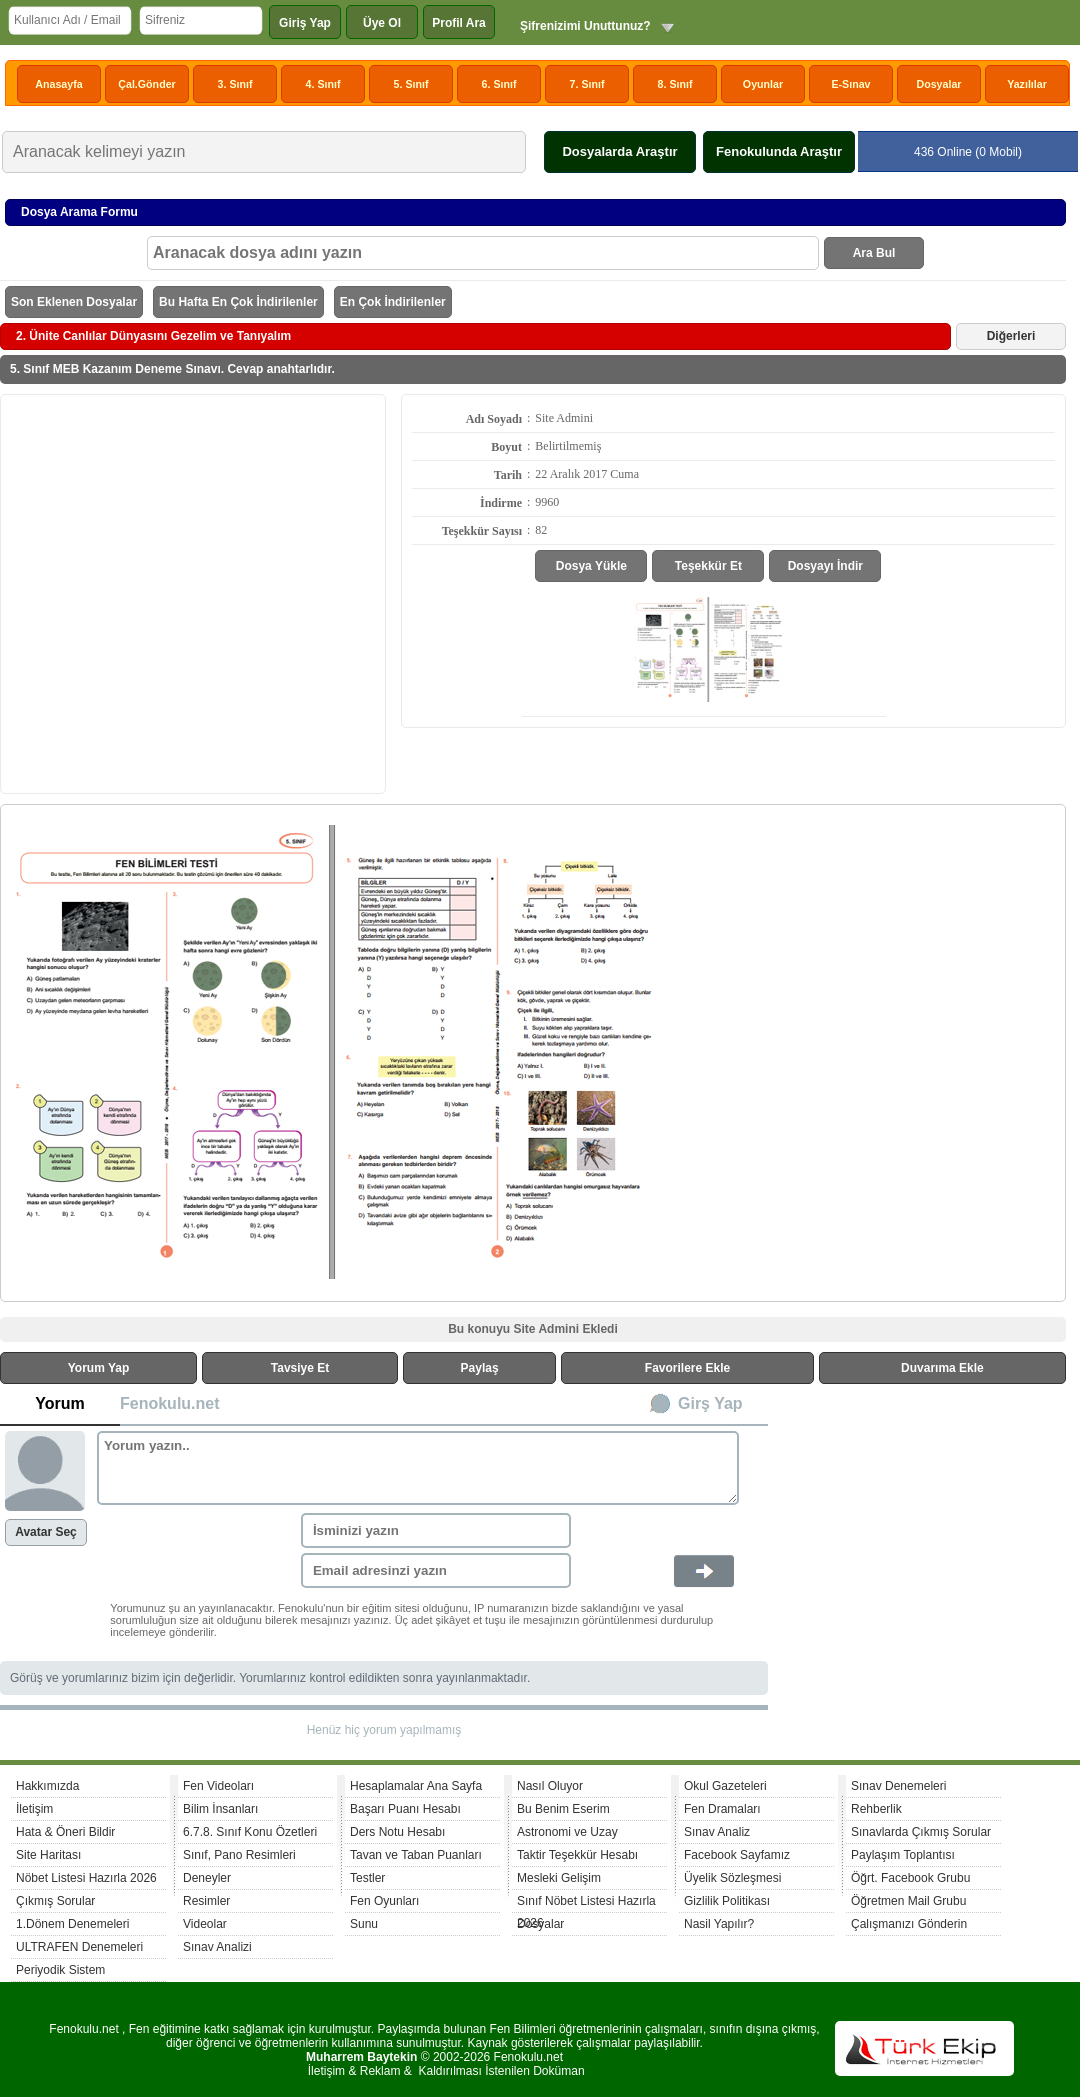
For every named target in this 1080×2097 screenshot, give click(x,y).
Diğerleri (1011, 336)
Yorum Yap (99, 1368)
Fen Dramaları (722, 1809)
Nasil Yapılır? (719, 1924)
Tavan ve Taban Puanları (416, 1855)
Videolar (205, 1924)
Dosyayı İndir (825, 566)
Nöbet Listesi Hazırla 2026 (86, 1878)
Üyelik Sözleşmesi (732, 1878)
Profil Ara (459, 23)
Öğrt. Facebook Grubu (910, 1878)
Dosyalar (938, 84)
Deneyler (207, 1878)
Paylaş (480, 1368)
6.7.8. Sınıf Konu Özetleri (250, 1832)
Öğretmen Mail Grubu (908, 1901)
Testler (367, 1878)
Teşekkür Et (708, 566)
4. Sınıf (323, 84)
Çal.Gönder (146, 84)
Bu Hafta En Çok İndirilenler (238, 302)
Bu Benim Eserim (563, 1809)
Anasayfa (58, 84)
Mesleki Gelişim (559, 1878)
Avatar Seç (46, 1532)
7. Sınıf (587, 84)
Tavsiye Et (300, 1368)
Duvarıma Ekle (942, 1368)
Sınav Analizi (217, 1947)
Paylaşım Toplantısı (903, 1855)
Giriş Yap (305, 23)
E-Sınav (850, 84)
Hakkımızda (47, 1786)
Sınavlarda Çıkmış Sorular (921, 1832)
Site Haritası (48, 1855)
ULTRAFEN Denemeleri (79, 1947)
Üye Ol (382, 23)
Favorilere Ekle (687, 1368)
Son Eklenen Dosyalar (74, 302)
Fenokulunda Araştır (779, 151)
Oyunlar (763, 84)
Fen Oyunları (384, 1901)
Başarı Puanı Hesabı (405, 1809)
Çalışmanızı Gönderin (909, 1924)
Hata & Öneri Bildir (65, 1832)
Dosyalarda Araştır (619, 151)
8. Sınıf (675, 84)
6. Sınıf (499, 84)
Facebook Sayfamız (737, 1855)
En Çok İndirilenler (393, 302)
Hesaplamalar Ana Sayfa (416, 1786)
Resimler (206, 1901)
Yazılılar (1027, 84)
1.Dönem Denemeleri (72, 1924)
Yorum (59, 1403)
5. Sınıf (411, 84)
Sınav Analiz (717, 1832)
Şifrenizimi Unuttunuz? (585, 26)
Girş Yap (710, 1403)
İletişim (34, 1809)
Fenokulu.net (170, 1403)
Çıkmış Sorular (55, 1901)
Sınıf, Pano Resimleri (239, 1855)
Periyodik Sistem (60, 1970)
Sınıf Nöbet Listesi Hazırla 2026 (586, 1903)
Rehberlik (876, 1809)
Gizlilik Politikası (727, 1901)
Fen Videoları (218, 1786)
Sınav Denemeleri (898, 1786)
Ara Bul (874, 253)
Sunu (364, 1924)
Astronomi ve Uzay (567, 1832)
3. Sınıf (235, 84)
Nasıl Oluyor (550, 1786)
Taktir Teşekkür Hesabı (577, 1855)
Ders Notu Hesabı (397, 1832)
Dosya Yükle (591, 566)
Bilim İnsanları (220, 1809)
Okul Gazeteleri (725, 1786)
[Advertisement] (187, 592)
